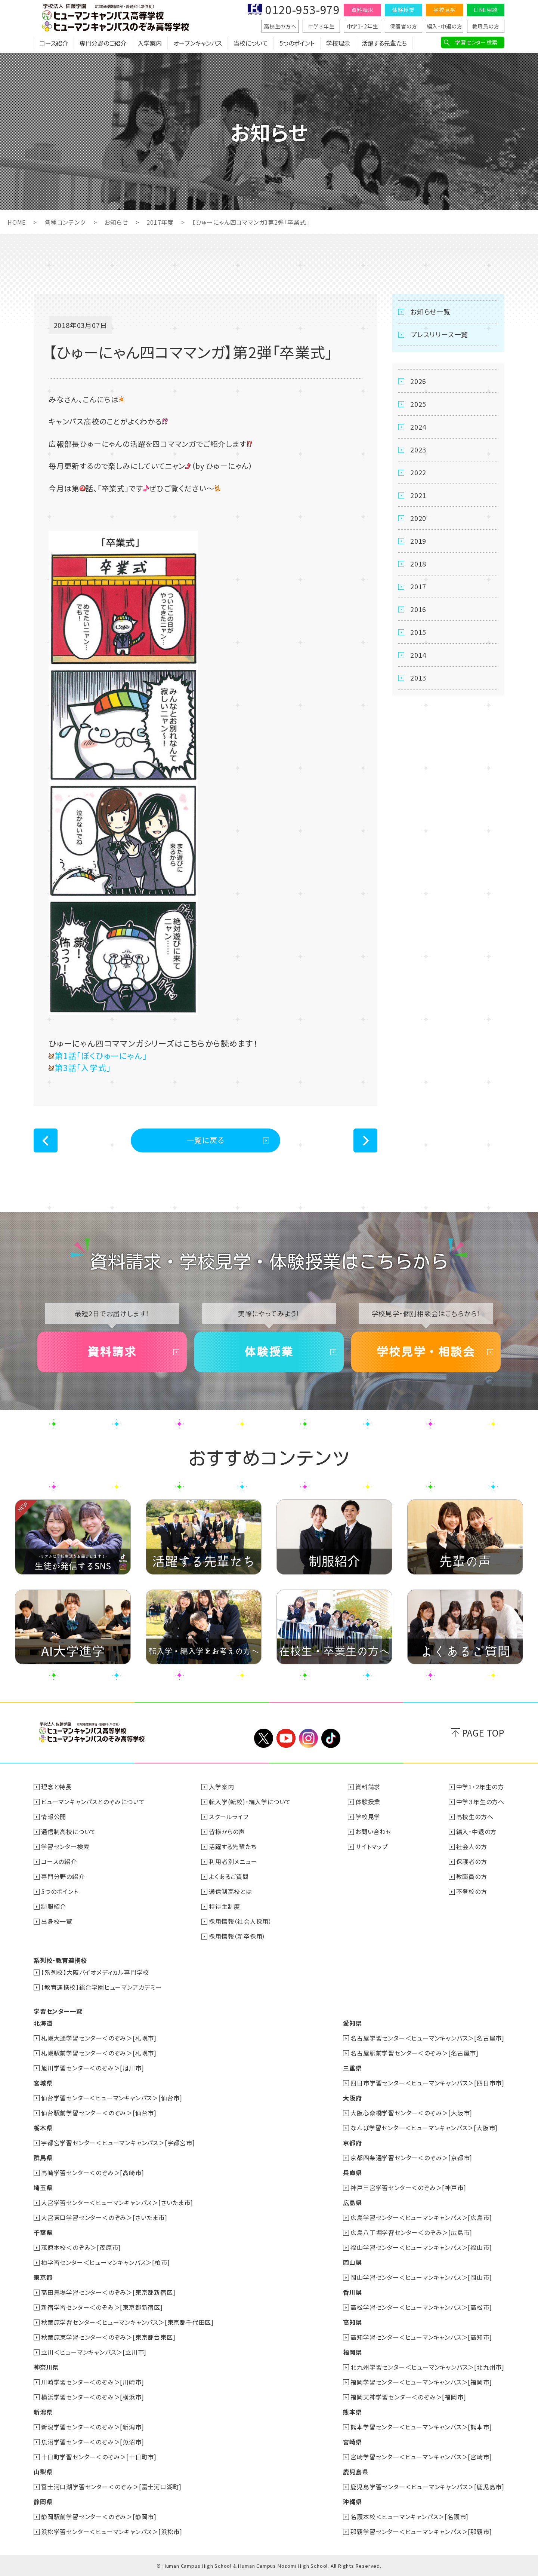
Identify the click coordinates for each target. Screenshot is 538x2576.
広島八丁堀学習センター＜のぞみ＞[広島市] (411, 2232)
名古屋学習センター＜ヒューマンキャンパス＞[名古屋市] (427, 2037)
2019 (418, 541)
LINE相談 (486, 9)
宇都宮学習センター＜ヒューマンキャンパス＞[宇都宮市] (118, 2142)
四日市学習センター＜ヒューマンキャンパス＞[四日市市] (427, 2082)
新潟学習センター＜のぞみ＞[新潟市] (92, 2426)
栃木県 (43, 2127)
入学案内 (150, 43)
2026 (418, 381)
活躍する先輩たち (384, 43)
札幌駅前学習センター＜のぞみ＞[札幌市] (99, 2052)
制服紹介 (53, 1906)
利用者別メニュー (233, 1861)
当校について (251, 43)
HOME (16, 222)
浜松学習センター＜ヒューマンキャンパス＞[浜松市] (111, 2531)
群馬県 (43, 2157)
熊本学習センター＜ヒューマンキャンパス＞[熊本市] (421, 2426)
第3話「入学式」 (80, 1067)
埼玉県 (43, 2187)
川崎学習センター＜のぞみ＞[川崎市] (92, 2381)
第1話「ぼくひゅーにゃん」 (98, 1055)
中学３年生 (321, 26)
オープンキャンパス (197, 43)
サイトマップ (371, 1846)
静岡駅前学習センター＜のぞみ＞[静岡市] (99, 2516)
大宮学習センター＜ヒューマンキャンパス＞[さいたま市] (117, 2202)
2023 (418, 449)
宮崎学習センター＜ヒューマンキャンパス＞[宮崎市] (421, 2456)
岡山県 (352, 2262)
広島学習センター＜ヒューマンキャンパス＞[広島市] (421, 2217)
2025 (418, 404)
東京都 (43, 2277)
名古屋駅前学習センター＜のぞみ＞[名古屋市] (414, 2052)
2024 (418, 427)
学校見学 (444, 9)
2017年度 (160, 222)
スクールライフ (228, 1816)
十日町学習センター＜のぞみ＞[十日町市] (99, 2456)
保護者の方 (403, 26)
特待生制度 (224, 1906)
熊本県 (352, 2411)
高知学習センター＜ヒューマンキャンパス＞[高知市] (421, 2337)
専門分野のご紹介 (103, 43)
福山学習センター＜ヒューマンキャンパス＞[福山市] (421, 2247)
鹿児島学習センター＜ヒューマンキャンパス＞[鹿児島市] (427, 2486)
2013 (418, 677)
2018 (418, 563)
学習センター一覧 (58, 2011)
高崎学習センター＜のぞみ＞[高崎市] (92, 2172)
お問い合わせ (373, 1831)
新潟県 (43, 2411)
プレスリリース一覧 (439, 334)
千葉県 (43, 2232)
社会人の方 (471, 1846)
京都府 (352, 2142)
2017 (418, 586)
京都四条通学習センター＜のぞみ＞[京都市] (411, 2157)
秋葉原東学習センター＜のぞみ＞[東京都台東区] (108, 2337)
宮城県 (43, 2082)
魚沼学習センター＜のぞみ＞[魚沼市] (92, 2441)
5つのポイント (297, 43)
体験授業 (403, 9)
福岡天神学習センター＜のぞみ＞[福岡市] (408, 2396)
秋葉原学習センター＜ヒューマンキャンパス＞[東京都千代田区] (127, 2322)
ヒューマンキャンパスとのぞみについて (93, 1801)
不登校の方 (471, 1891)
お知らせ (116, 222)
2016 (418, 609)
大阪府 (352, 2097)
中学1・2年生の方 (480, 1786)
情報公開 (53, 1816)
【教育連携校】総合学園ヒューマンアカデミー (101, 1987)
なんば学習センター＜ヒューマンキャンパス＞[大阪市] (424, 2127)
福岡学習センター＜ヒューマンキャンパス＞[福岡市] (421, 2381)
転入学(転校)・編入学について (250, 1801)
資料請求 (362, 9)
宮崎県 (352, 2441)
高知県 (352, 2322)
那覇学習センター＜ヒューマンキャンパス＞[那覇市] (421, 2531)
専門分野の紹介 (63, 1876)
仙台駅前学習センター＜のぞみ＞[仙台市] (99, 2112)
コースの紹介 (59, 1861)
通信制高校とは (230, 1891)
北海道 (43, 2022)
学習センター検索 (476, 42)
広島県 (352, 2202)
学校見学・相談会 (426, 1351)
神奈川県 (46, 2366)
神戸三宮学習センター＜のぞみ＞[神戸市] (408, 2187)
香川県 (352, 2292)
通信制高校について (68, 1831)
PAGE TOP (483, 1732)
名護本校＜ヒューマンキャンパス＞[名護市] (409, 2516)
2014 (418, 655)
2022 (418, 472)
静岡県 (43, 2501)
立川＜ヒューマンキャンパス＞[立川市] (93, 2352)
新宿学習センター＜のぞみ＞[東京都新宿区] (102, 2307)
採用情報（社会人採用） (240, 1921)
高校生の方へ (280, 26)
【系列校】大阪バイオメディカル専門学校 (95, 1972)
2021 (418, 495)
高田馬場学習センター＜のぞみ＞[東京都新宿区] (108, 2292)
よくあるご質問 (229, 1876)
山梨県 (43, 2471)
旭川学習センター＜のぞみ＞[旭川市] (92, 2067)
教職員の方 (486, 26)
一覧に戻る (206, 1140)
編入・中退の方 (445, 26)
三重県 (352, 2067)
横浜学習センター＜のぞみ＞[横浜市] (92, 2396)
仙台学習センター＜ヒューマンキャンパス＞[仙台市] (111, 2097)
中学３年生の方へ (480, 1801)
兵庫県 (352, 2172)
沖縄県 (352, 2501)
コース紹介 (54, 43)
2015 (418, 632)
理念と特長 (56, 1786)
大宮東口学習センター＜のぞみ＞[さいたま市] (104, 2217)
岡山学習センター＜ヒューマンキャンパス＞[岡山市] (421, 2277)
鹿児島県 (355, 2471)
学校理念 (338, 43)
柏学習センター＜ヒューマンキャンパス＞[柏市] (105, 2262)
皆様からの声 (227, 1831)
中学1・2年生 (362, 26)
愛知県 (352, 2022)
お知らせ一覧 (430, 311)
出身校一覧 (56, 1921)
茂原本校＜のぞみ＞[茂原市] (81, 2247)
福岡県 (352, 2352)
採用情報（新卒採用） (237, 1936)
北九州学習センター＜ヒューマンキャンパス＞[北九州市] (427, 2366)
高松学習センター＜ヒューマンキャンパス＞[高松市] (421, 2307)
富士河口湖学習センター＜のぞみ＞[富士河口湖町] (111, 2486)
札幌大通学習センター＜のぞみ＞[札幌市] (99, 2037)
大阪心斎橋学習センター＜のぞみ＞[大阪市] (411, 2112)
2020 (418, 518)
